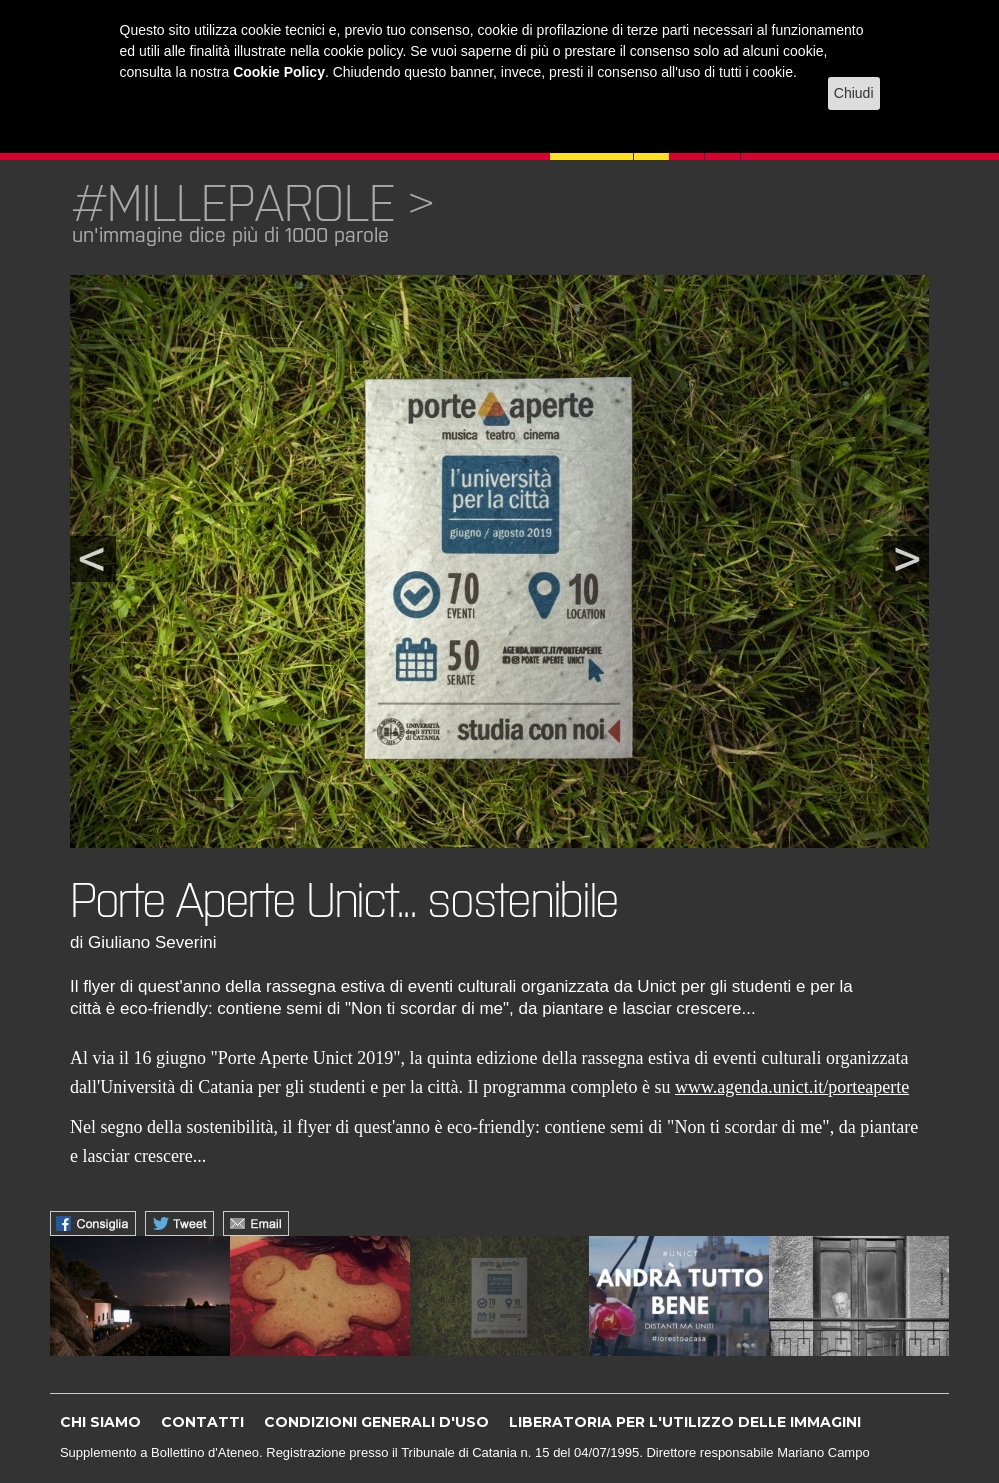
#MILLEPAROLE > (253, 203)
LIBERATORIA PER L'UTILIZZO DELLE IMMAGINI (685, 1422)
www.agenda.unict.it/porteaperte (792, 1087)
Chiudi (854, 93)
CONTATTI (202, 1422)
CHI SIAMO (100, 1422)
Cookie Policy (279, 72)
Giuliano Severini (152, 942)
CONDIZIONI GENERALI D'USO (376, 1422)
